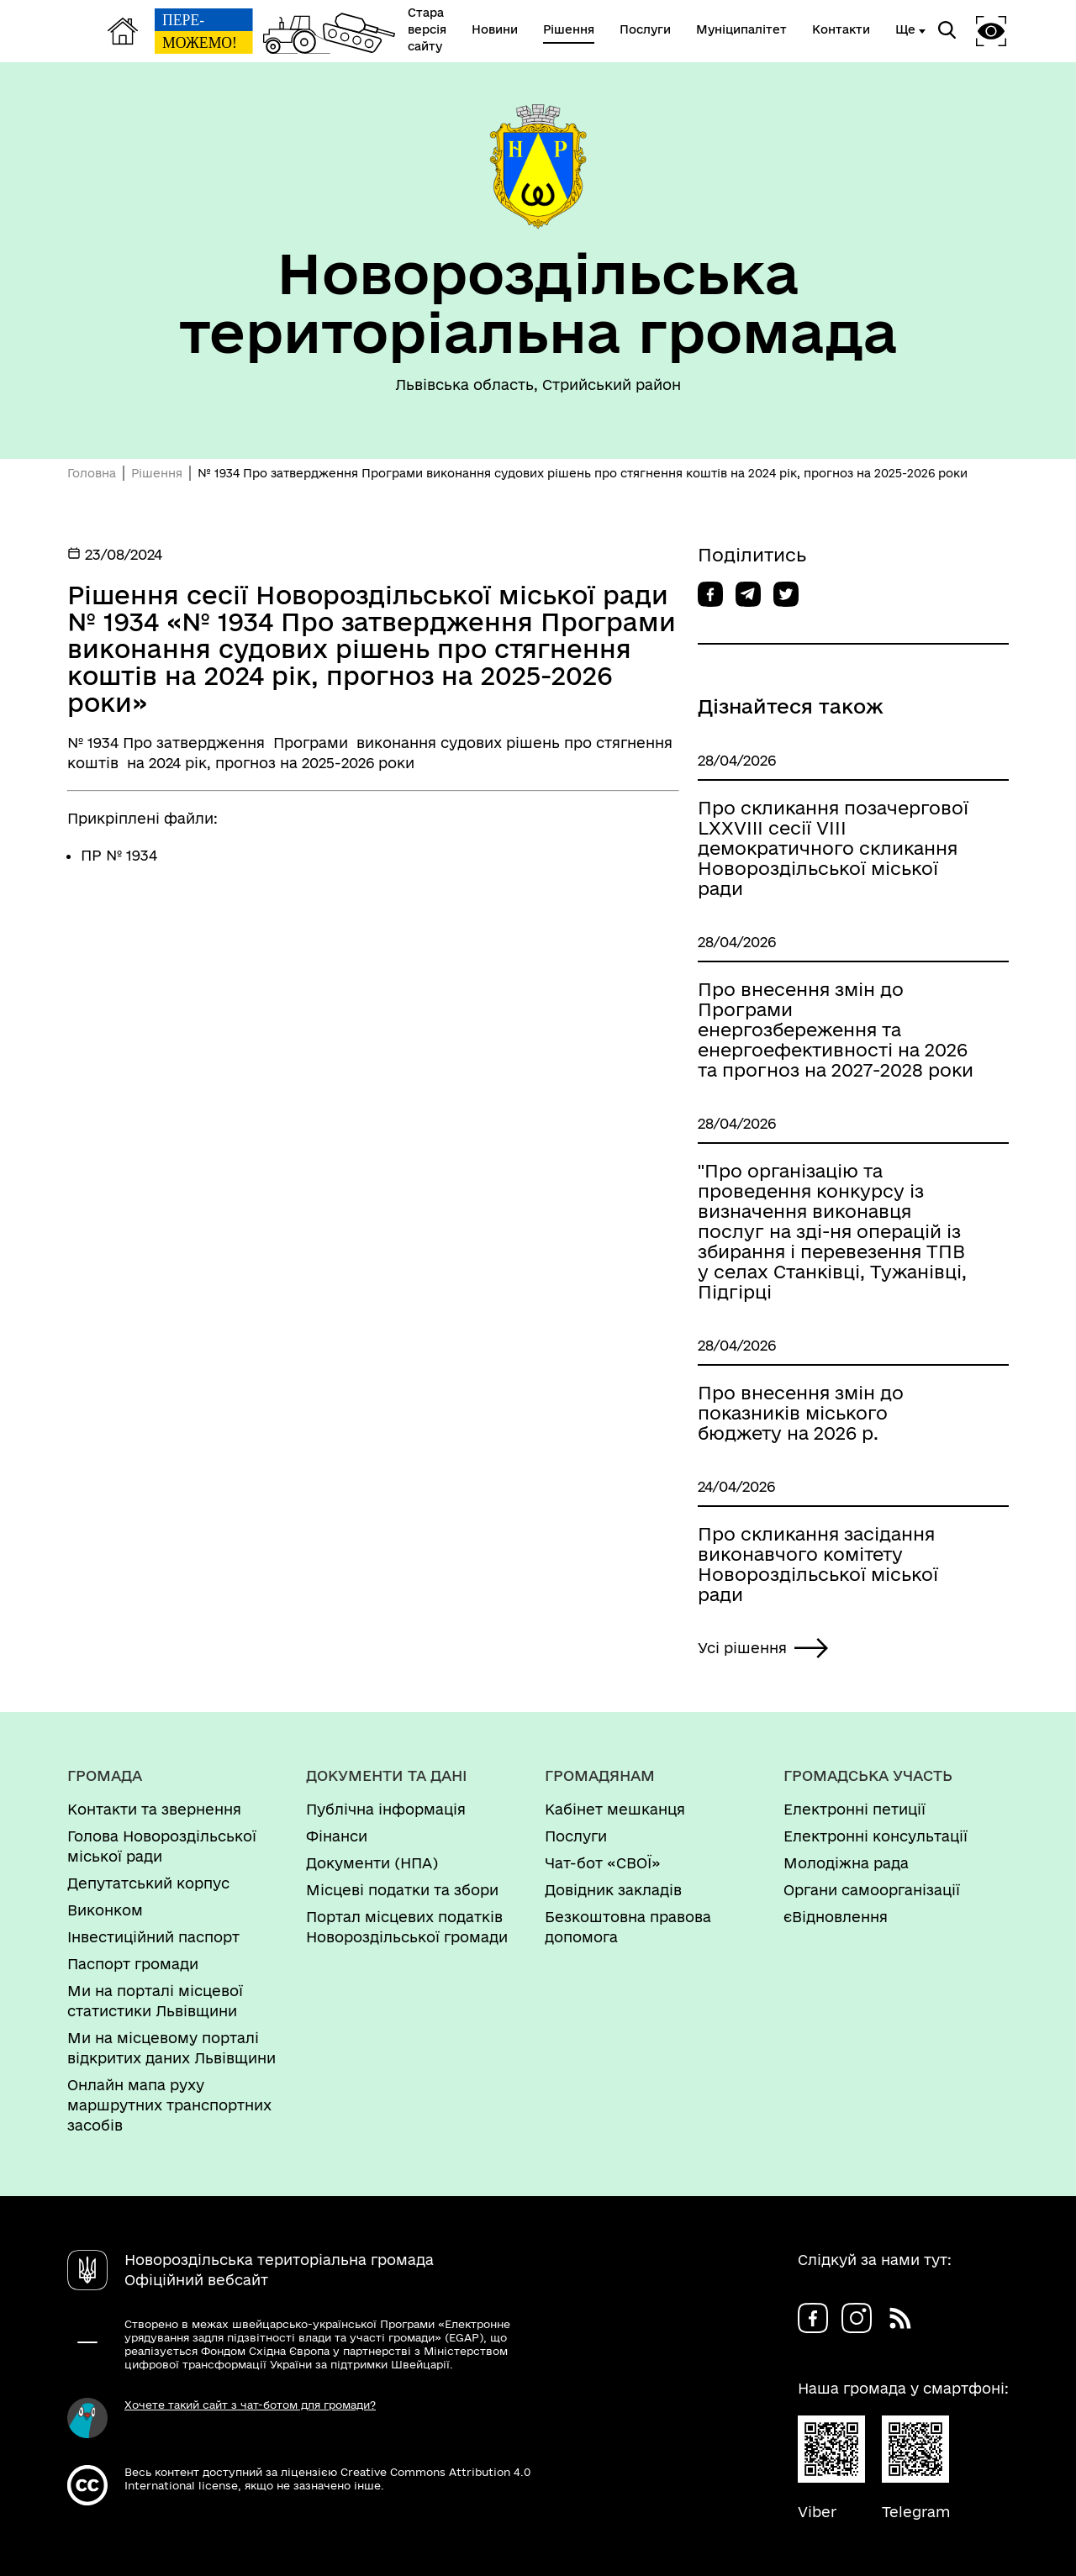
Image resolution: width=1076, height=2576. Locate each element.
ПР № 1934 (119, 855)
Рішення (156, 473)
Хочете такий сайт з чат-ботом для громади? (250, 2404)
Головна (91, 473)
